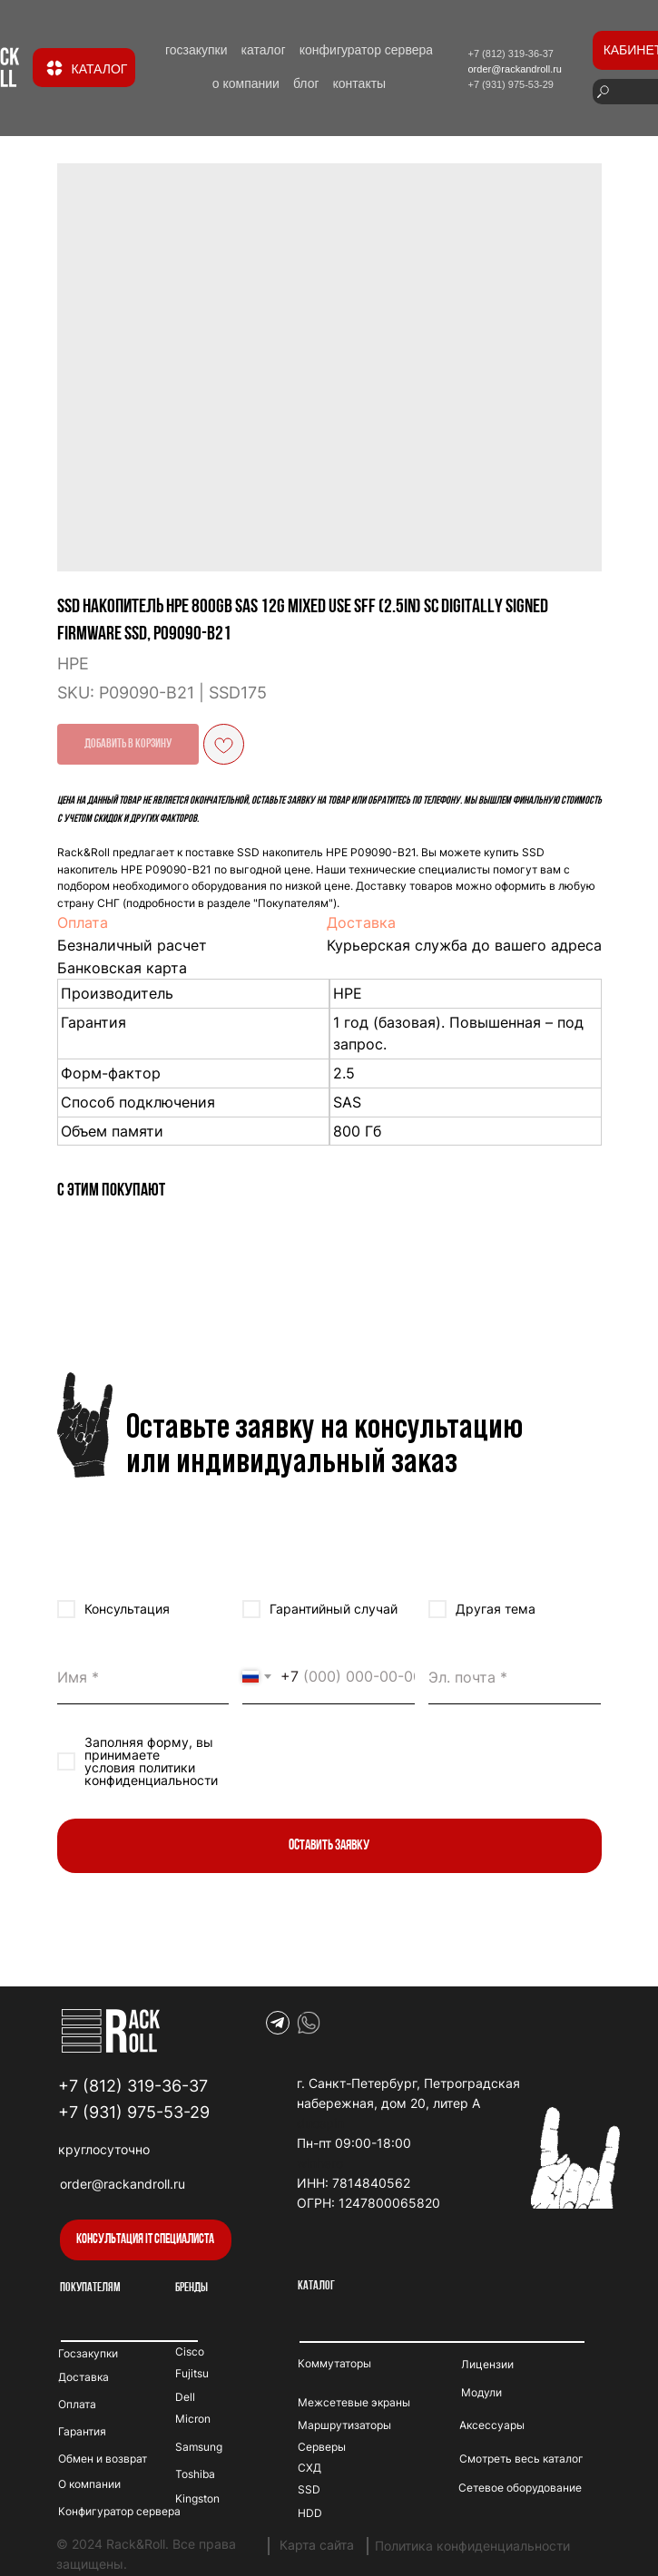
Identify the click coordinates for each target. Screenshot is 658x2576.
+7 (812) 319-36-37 (133, 2085)
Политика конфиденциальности (472, 2545)
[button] (145, 2240)
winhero (320, 2163)
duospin (320, 2123)
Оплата (82, 922)
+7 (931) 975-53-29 (134, 2112)
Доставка (361, 922)
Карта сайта (317, 2544)
